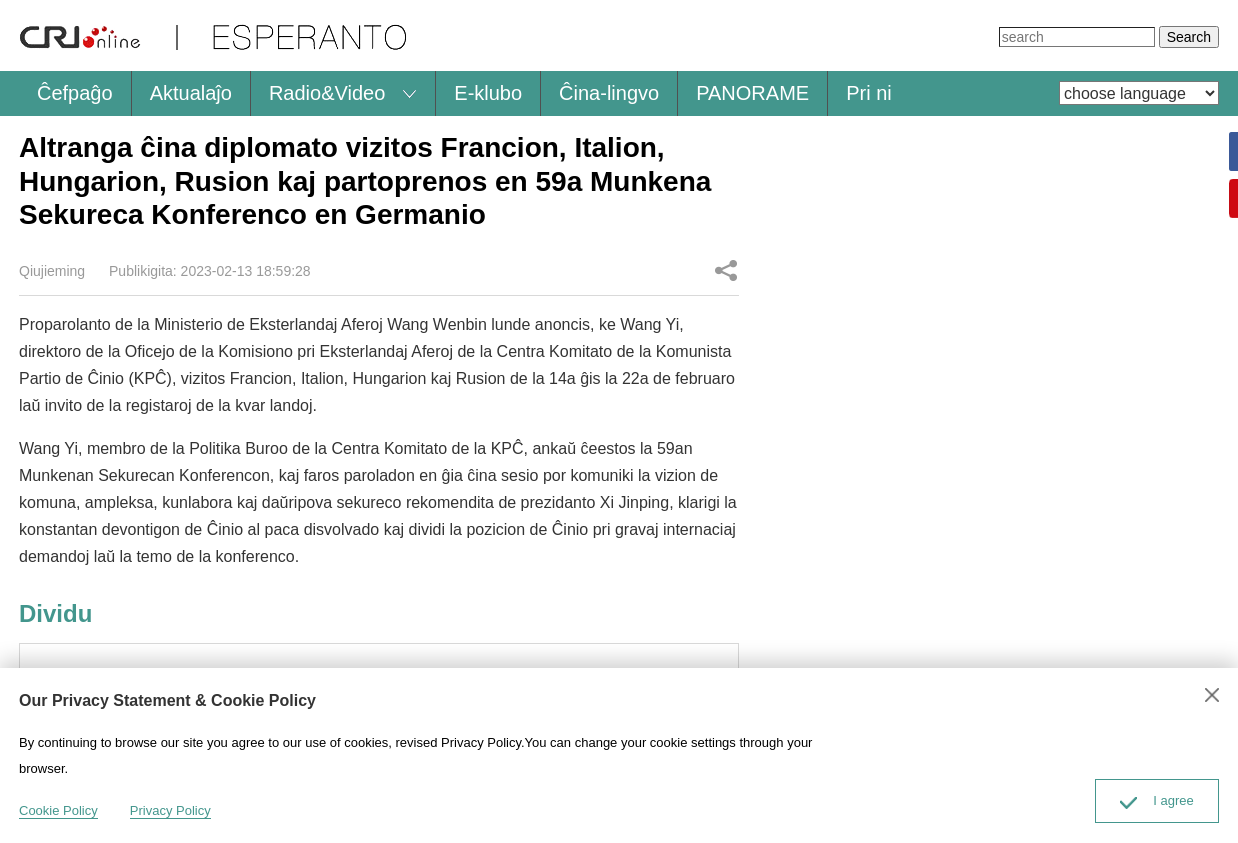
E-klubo (488, 93)
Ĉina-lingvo (609, 93)
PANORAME (752, 93)
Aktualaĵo (191, 93)
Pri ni (869, 93)
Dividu (726, 270)
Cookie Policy (58, 810)
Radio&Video (327, 93)
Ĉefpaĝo (75, 93)
